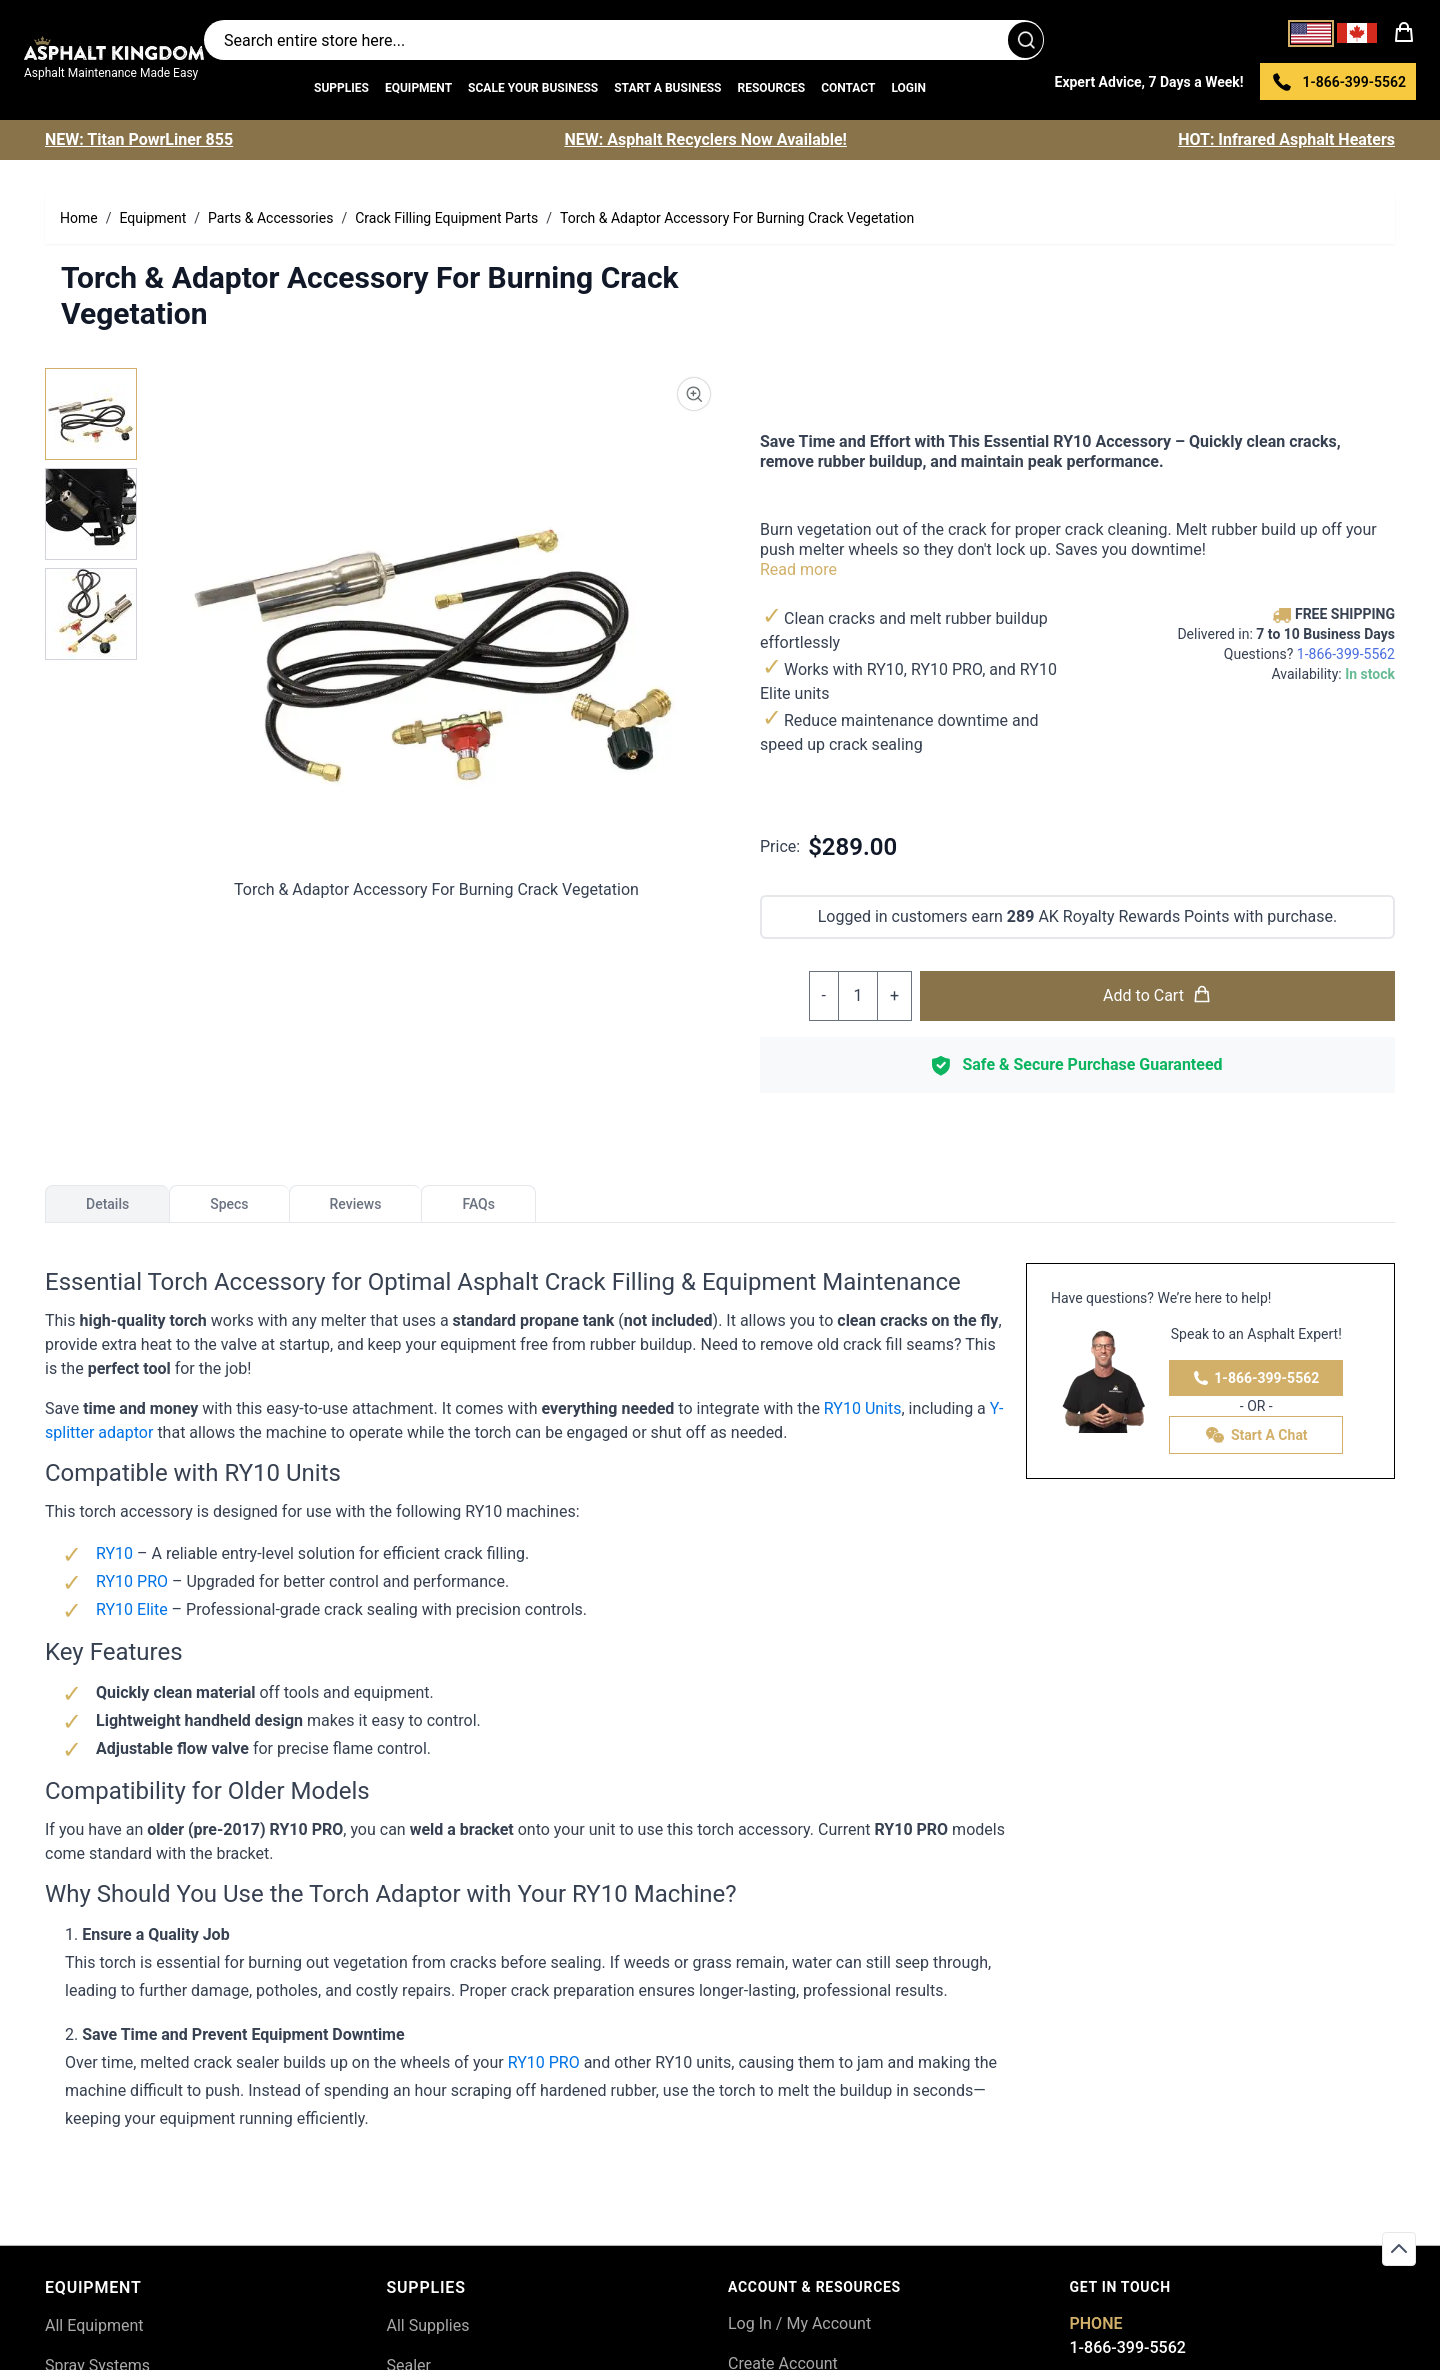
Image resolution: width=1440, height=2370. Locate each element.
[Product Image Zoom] (694, 394)
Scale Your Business (533, 88)
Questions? (1309, 654)
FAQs (478, 1204)
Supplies (341, 88)
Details (107, 1204)
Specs (229, 1204)
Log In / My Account (799, 2323)
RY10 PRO (132, 1581)
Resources (771, 88)
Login (908, 88)
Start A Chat (1256, 1435)
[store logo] (114, 48)
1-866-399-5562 (1256, 1378)
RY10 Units (863, 1408)
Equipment (418, 88)
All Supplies (428, 2325)
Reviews (356, 1204)
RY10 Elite (134, 1609)
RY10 (116, 1553)
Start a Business (667, 88)
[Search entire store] (624, 40)
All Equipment (94, 2325)
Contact (848, 88)
